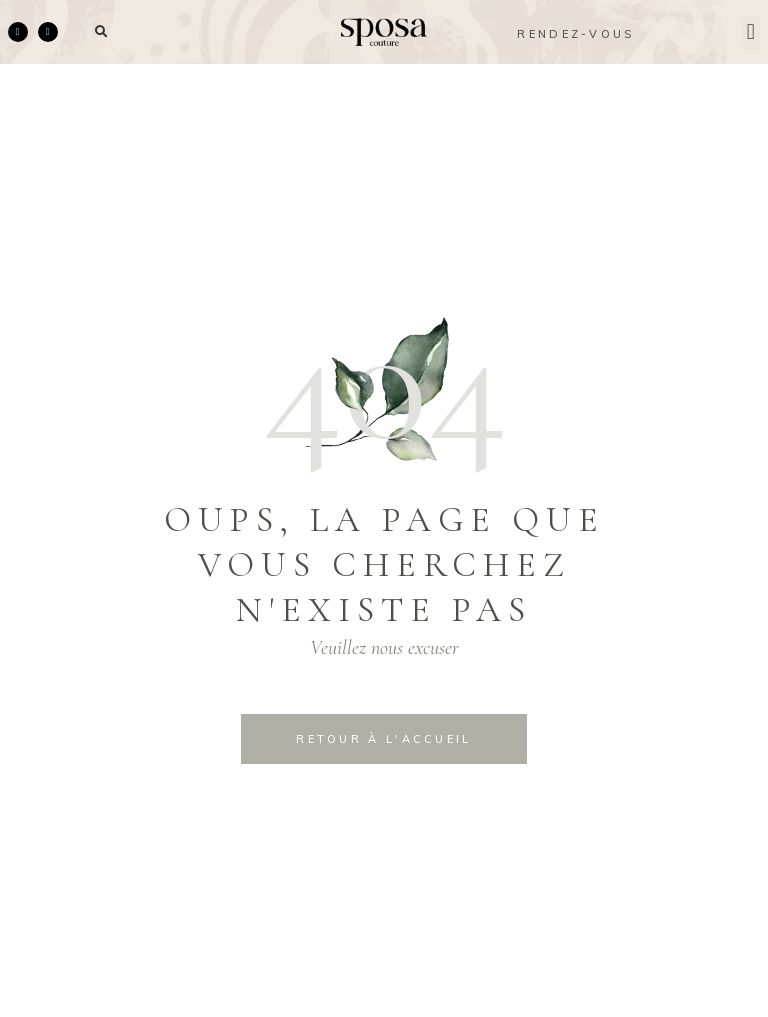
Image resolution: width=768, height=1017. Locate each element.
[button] (101, 32)
